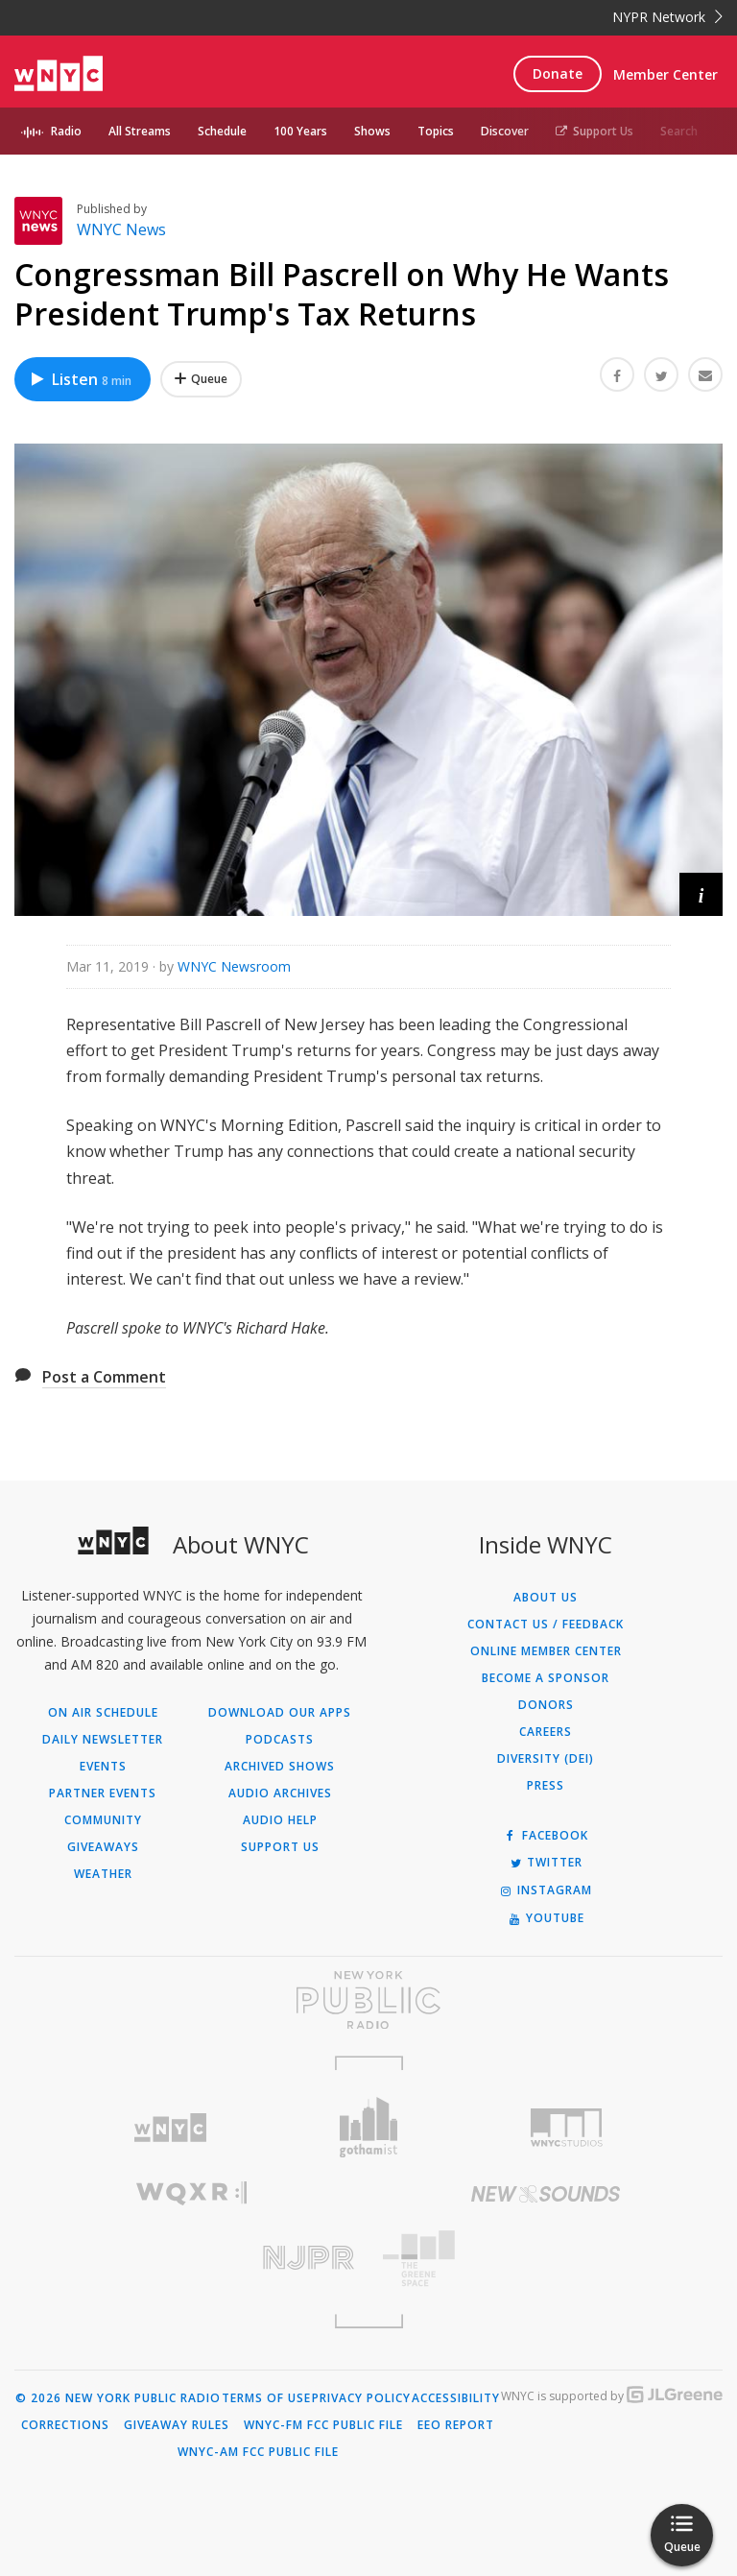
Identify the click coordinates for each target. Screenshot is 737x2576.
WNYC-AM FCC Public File (258, 2452)
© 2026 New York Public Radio (118, 2398)
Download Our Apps (279, 1713)
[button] (701, 894)
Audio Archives (280, 1793)
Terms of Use (266, 2398)
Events (103, 1766)
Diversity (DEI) (545, 1759)
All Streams (139, 131)
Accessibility (456, 2398)
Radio (66, 131)
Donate (557, 73)
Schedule (222, 131)
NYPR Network (667, 17)
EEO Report (455, 2425)
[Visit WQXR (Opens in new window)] (191, 2193)
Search (679, 131)
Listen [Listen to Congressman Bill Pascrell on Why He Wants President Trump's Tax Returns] (80, 379)
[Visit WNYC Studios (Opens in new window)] (566, 2127)
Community (103, 1820)
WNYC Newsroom (234, 966)
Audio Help (280, 1820)
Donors (546, 1705)
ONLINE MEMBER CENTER (546, 1651)
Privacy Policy (361, 2398)
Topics (435, 131)
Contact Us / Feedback (545, 1624)
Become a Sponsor (545, 1678)
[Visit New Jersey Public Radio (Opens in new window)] (191, 2258)
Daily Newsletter (102, 1739)
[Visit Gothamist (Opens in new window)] (369, 2127)
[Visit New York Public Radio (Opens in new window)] (368, 2000)
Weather (103, 1874)
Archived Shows (280, 1766)
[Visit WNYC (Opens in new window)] (170, 2128)
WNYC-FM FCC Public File (323, 2425)
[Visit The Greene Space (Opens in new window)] (545, 2258)
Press (545, 1786)
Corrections (65, 2425)
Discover (505, 131)
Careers (545, 1732)
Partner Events (102, 1793)
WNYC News (121, 229)
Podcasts (280, 1739)
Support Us (594, 131)
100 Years (300, 131)
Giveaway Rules (176, 2425)
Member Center (665, 74)
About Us (545, 1597)
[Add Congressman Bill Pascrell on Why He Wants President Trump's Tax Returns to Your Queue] (201, 379)
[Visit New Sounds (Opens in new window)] (545, 2194)
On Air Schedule (103, 1713)
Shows (372, 131)
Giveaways (103, 1847)
